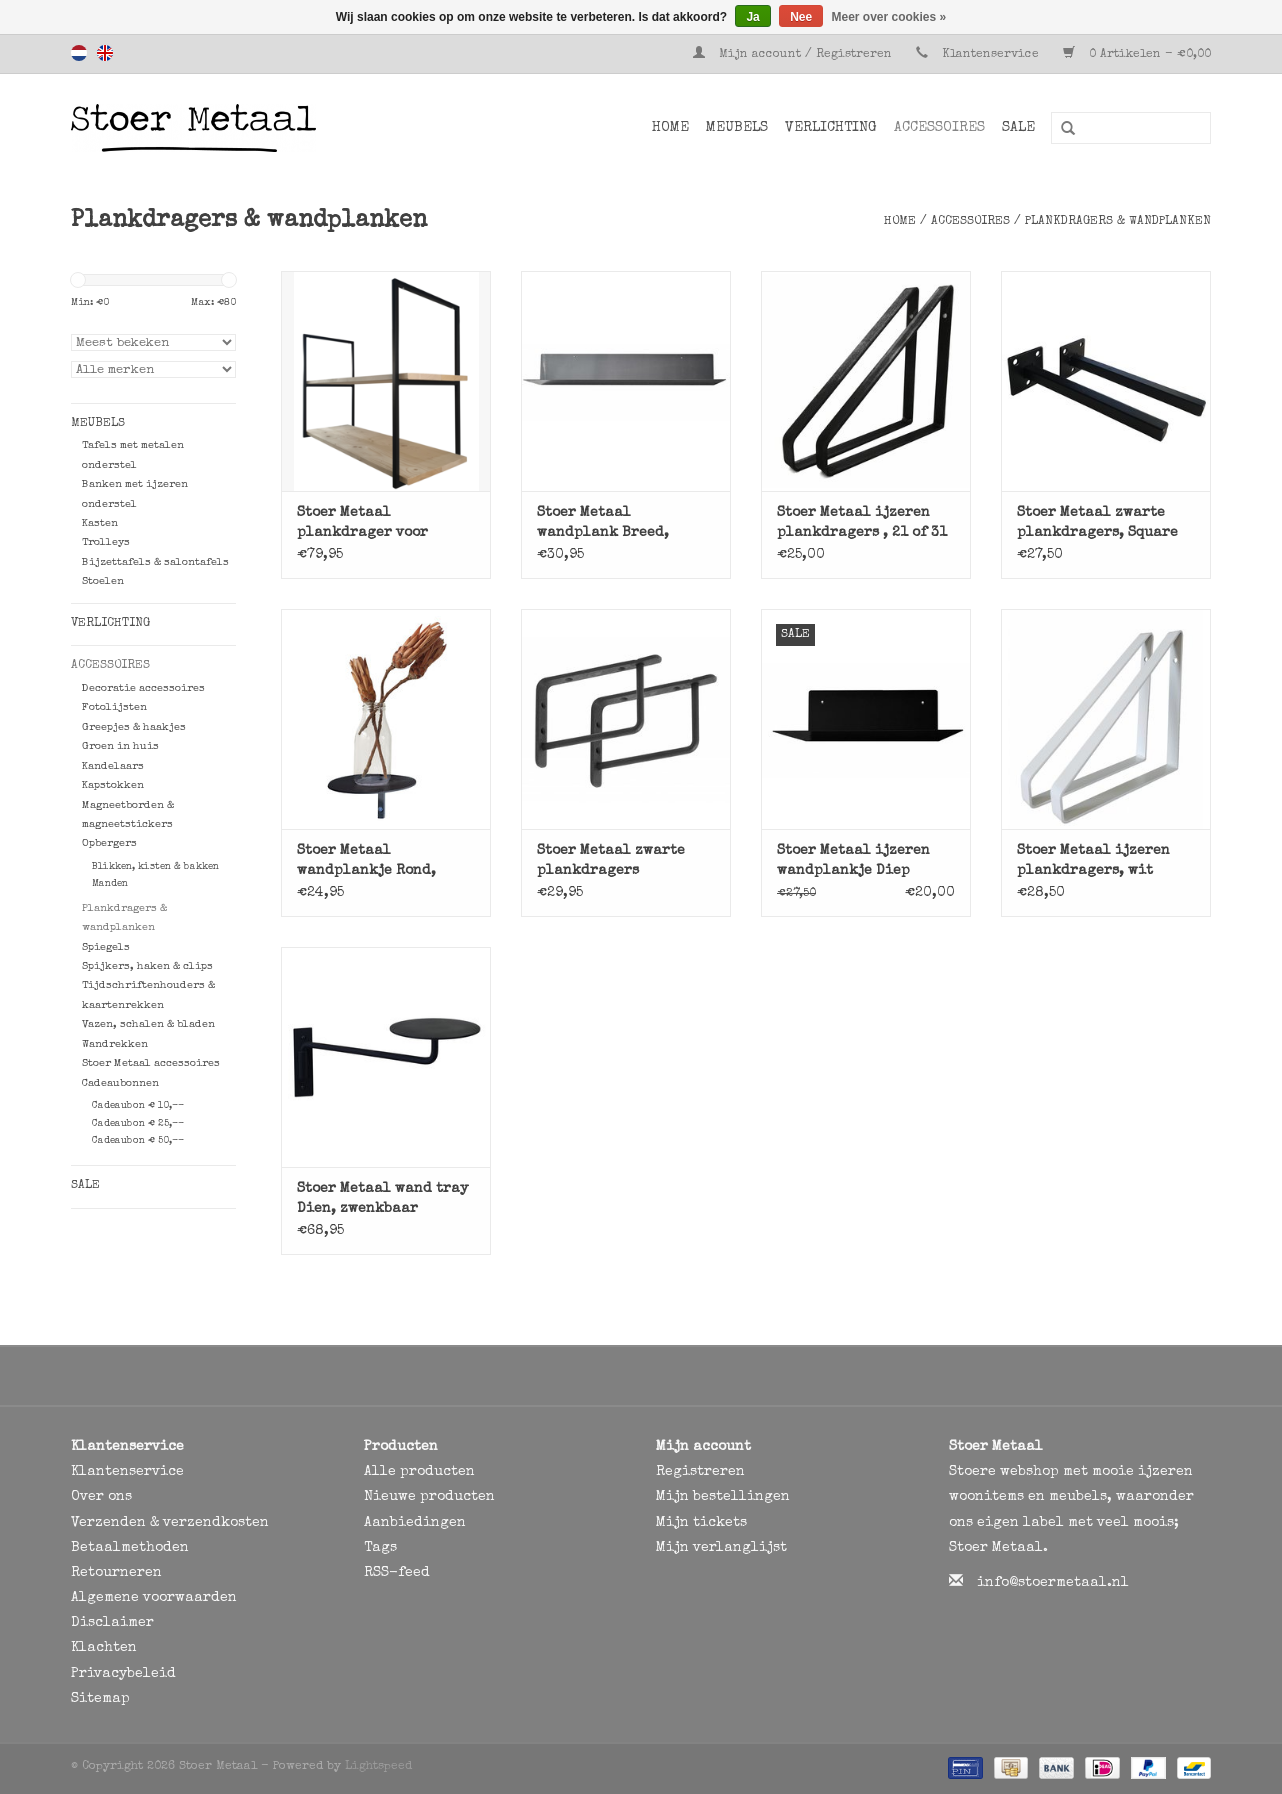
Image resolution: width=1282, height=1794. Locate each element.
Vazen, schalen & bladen (148, 1024)
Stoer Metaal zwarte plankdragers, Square (1097, 523)
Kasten (100, 523)
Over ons (101, 1497)
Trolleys (106, 542)
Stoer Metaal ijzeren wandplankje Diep (853, 861)
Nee (801, 17)
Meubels (737, 128)
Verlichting (831, 128)
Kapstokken (113, 785)
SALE (1018, 128)
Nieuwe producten (429, 1497)
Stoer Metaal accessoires (151, 1063)
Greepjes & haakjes (134, 727)
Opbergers (109, 843)
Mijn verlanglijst (721, 1548)
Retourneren (116, 1573)
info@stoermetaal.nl (1053, 1583)
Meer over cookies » (889, 17)
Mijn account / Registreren (794, 55)
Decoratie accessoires (143, 688)
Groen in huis (120, 746)
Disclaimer (112, 1623)
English (105, 53)
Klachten (104, 1648)
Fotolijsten (114, 707)
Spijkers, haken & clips (147, 966)
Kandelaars (113, 766)
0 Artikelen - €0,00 (1137, 55)
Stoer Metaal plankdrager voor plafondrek (362, 524)
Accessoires (939, 128)
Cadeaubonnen (120, 1083)
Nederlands (79, 53)
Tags (380, 1548)
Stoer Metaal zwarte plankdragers (611, 861)
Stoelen (103, 581)
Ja (752, 17)
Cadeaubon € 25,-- (138, 1124)
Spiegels (106, 947)
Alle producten (419, 1472)
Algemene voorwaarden (154, 1598)
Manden (110, 884)
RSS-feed (397, 1573)
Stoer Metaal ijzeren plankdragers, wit (1093, 861)
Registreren (700, 1472)
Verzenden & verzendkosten (170, 1523)
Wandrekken (115, 1044)
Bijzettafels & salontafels (155, 562)
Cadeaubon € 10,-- (138, 1106)
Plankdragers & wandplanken (1118, 222)
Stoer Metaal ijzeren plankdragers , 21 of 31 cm (862, 524)
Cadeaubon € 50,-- (138, 1141)
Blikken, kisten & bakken (155, 867)
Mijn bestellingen (723, 1497)
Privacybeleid (123, 1674)
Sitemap (100, 1699)
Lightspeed (378, 1767)
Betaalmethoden (130, 1548)
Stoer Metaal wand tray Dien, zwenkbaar (382, 1199)
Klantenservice (990, 55)
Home (670, 128)
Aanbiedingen (415, 1523)
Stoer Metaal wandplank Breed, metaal (603, 524)
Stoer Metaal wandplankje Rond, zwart (366, 862)
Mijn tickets (701, 1523)
